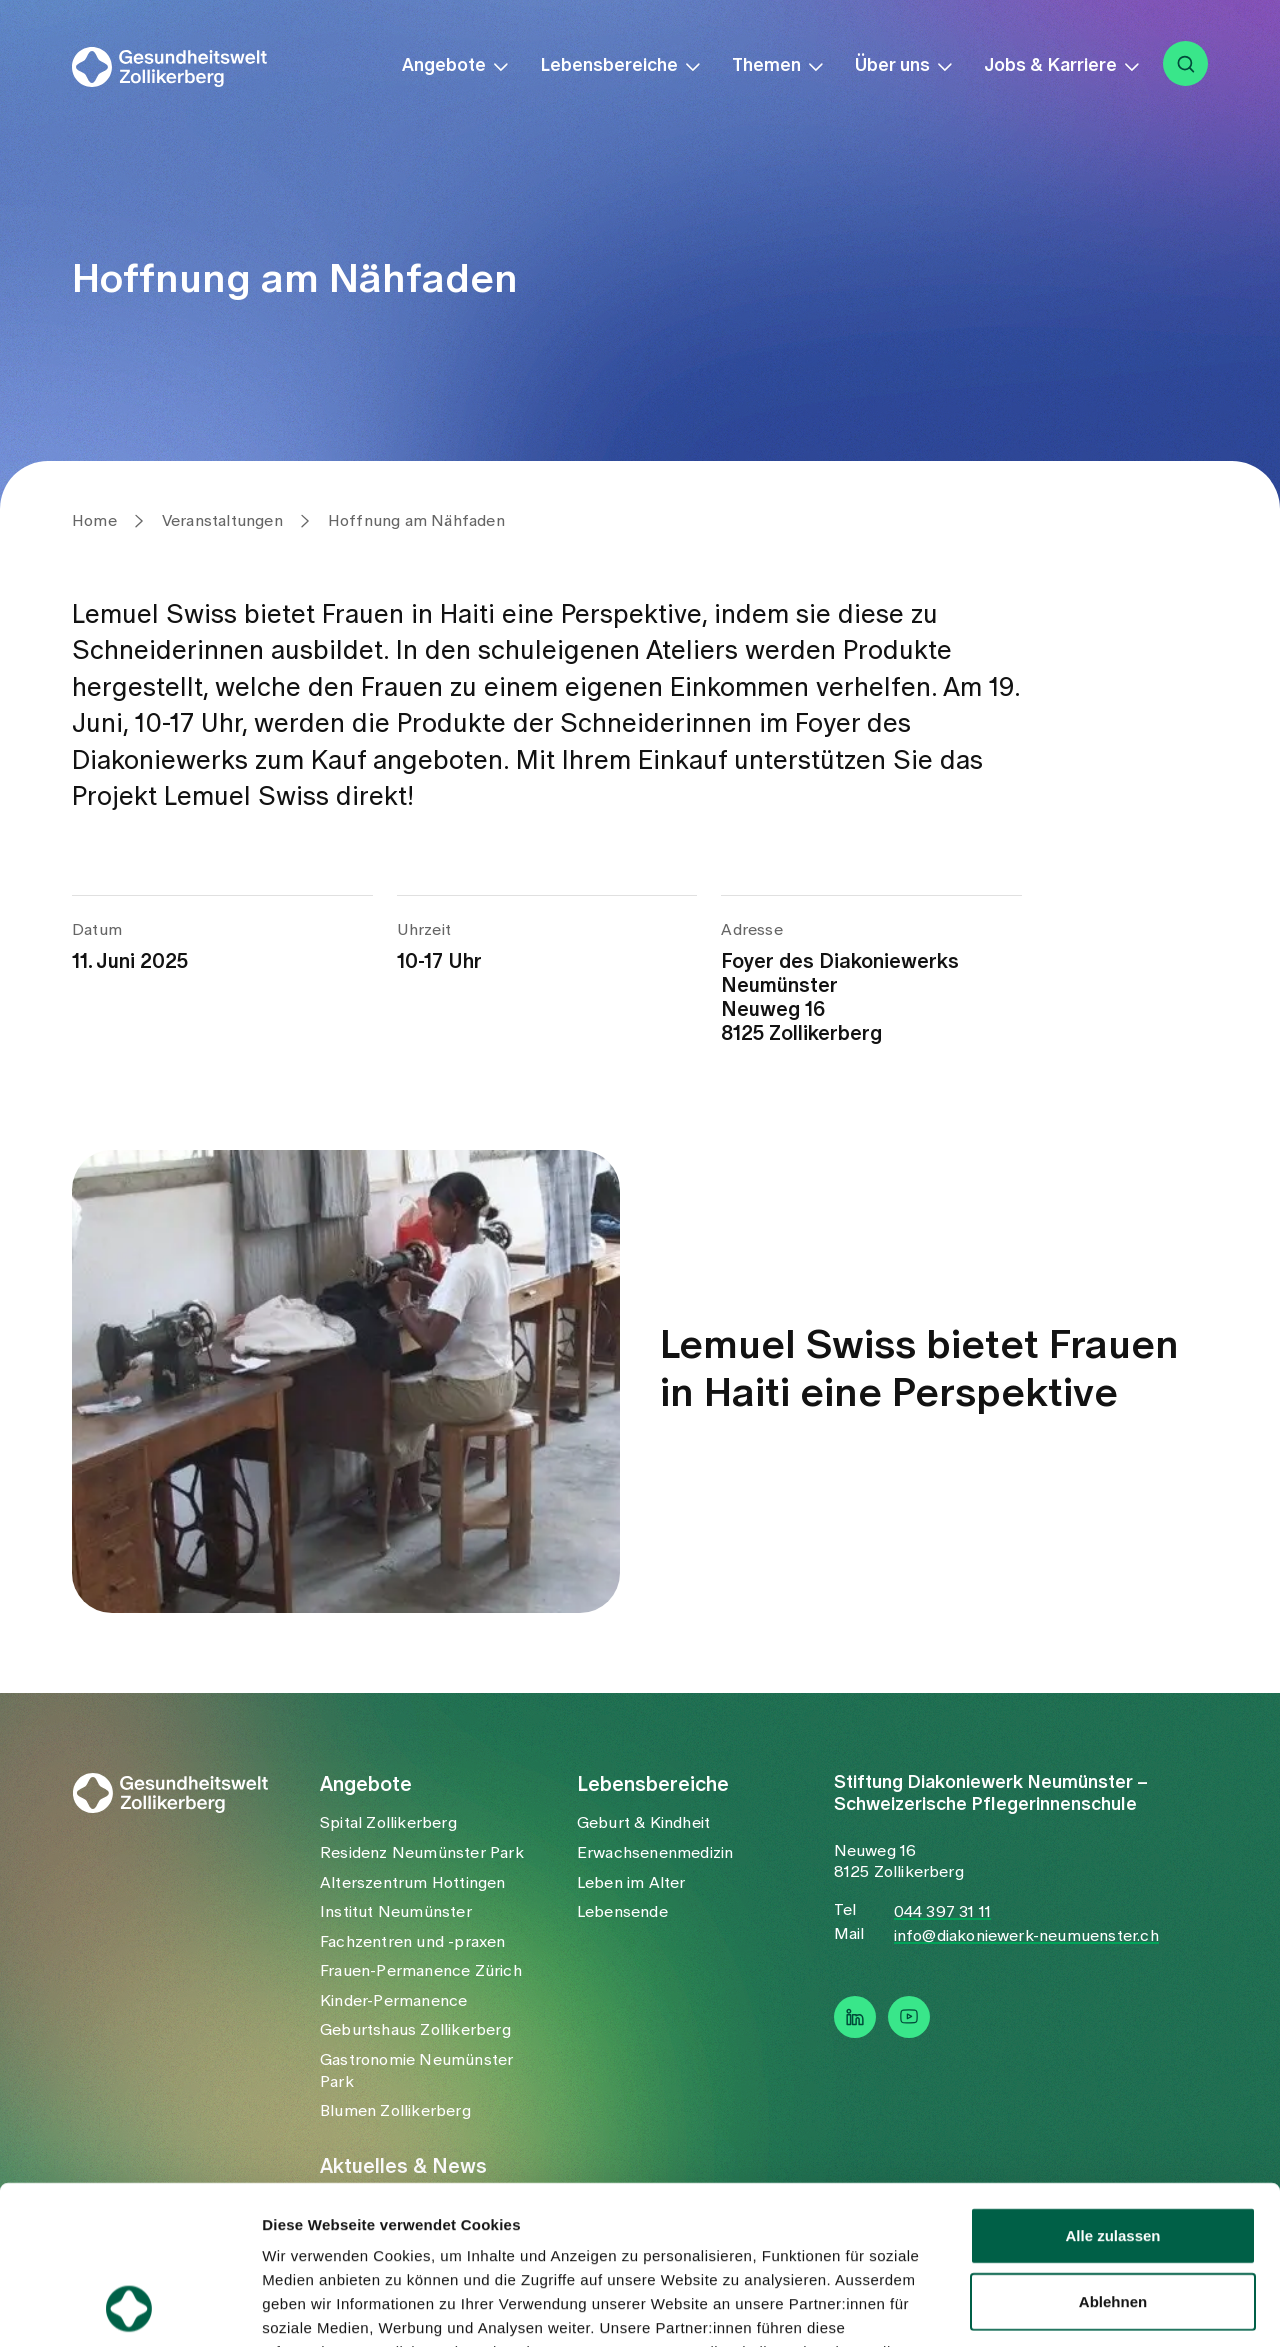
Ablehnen (1113, 2152)
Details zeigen (1063, 2307)
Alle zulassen (1112, 2086)
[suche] (1185, 63)
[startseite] (183, 67)
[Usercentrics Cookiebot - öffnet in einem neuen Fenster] (129, 2308)
